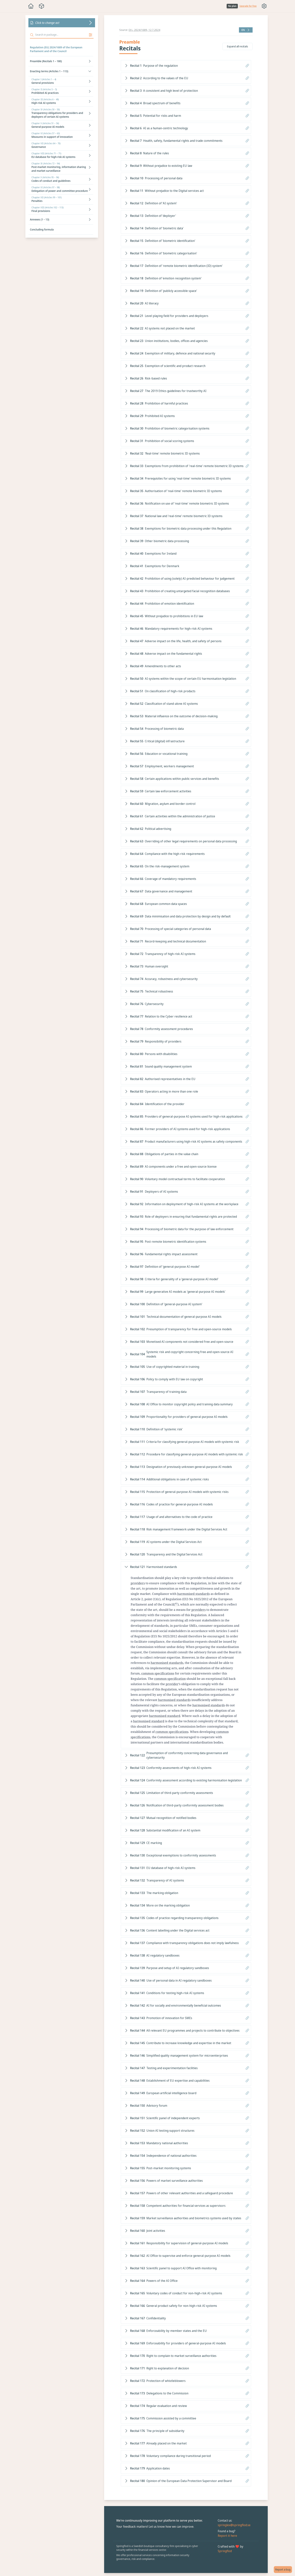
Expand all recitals (237, 46)
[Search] (32, 35)
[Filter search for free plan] (90, 35)
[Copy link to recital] (247, 65)
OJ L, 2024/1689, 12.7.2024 (144, 30)
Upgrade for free (248, 6)
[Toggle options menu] (264, 6)
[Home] (30, 6)
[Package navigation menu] (41, 6)
